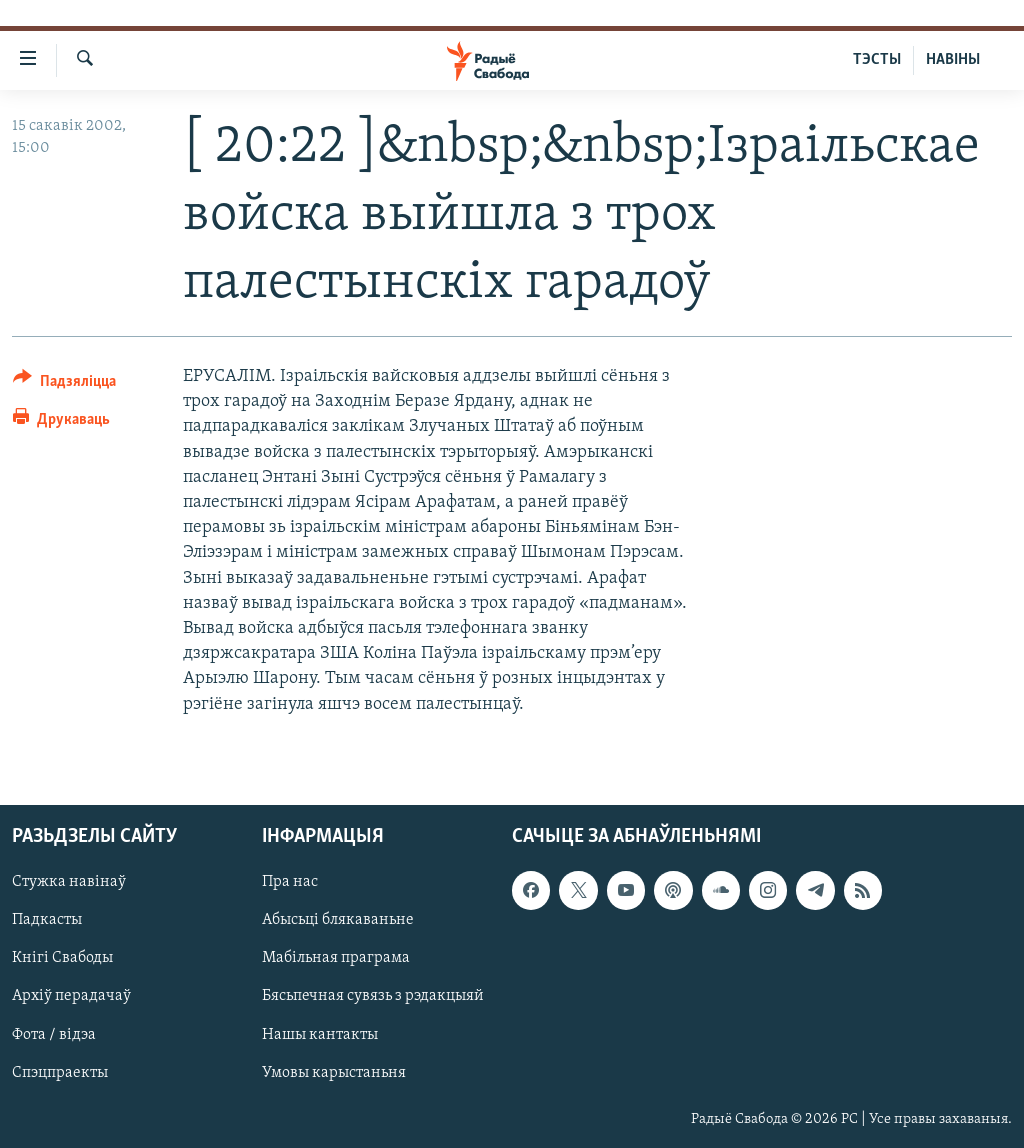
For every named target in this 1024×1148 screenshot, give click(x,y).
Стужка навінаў (69, 882)
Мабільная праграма (336, 958)
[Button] (64, 384)
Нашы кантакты (320, 1034)
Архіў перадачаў (71, 996)
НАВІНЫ (953, 60)
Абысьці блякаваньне (338, 920)
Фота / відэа (54, 1034)
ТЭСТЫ (877, 60)
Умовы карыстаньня (334, 1072)
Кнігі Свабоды (62, 958)
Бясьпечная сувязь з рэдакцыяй (373, 996)
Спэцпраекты (60, 1072)
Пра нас (290, 882)
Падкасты (47, 920)
